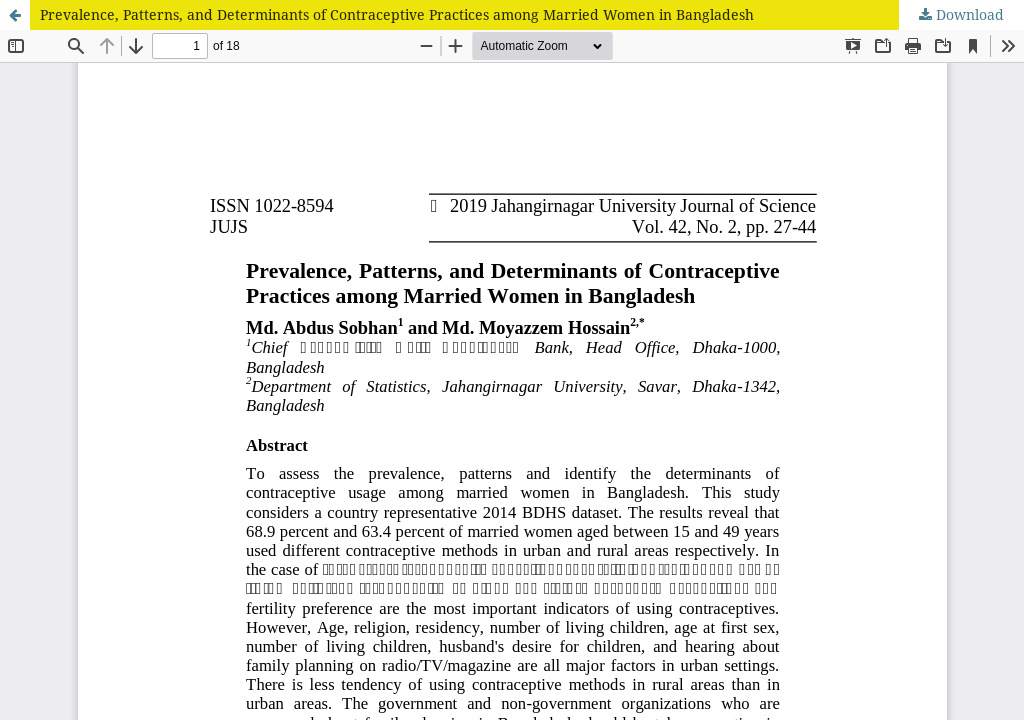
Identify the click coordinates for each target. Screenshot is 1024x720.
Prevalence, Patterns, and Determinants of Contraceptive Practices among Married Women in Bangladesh (397, 14)
